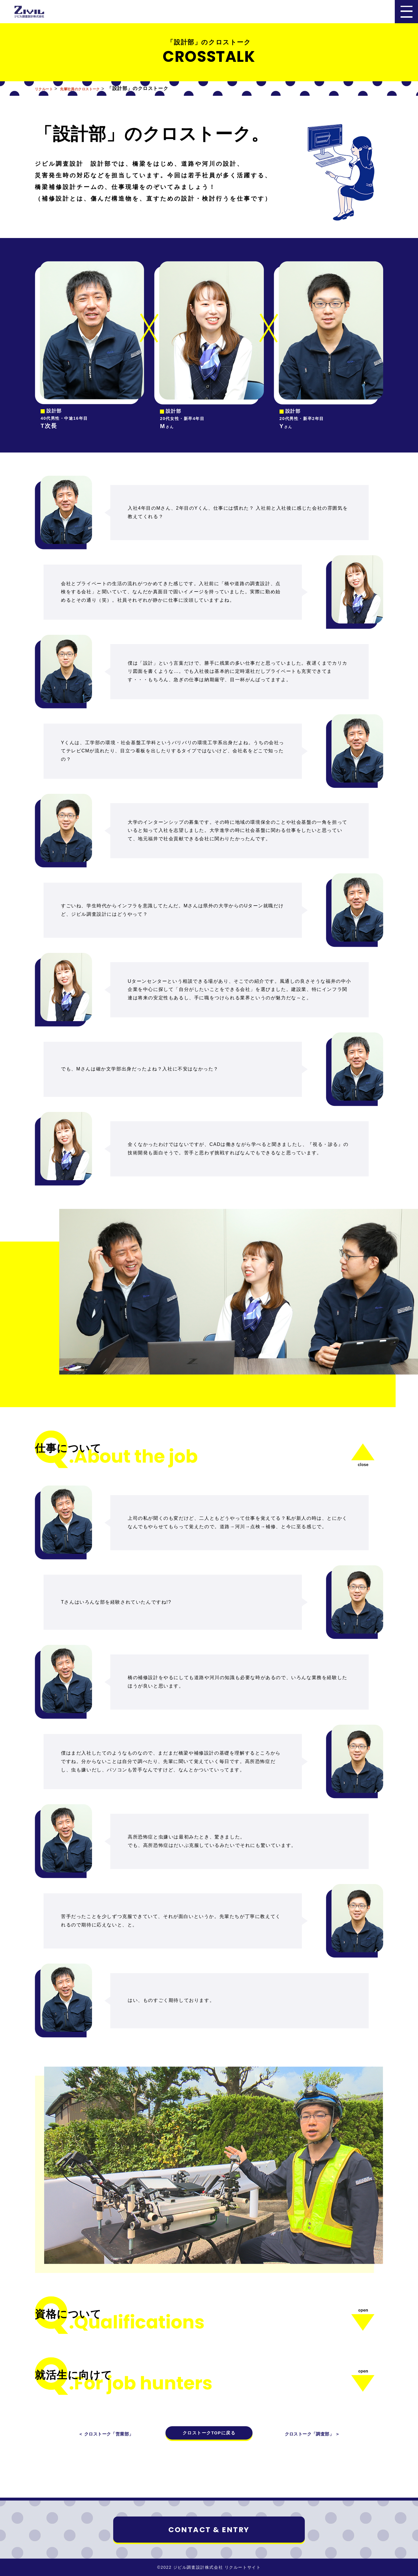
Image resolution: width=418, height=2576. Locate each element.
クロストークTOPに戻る (209, 2432)
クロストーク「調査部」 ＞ (308, 2433)
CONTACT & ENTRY (209, 2530)
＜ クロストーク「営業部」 (109, 2433)
